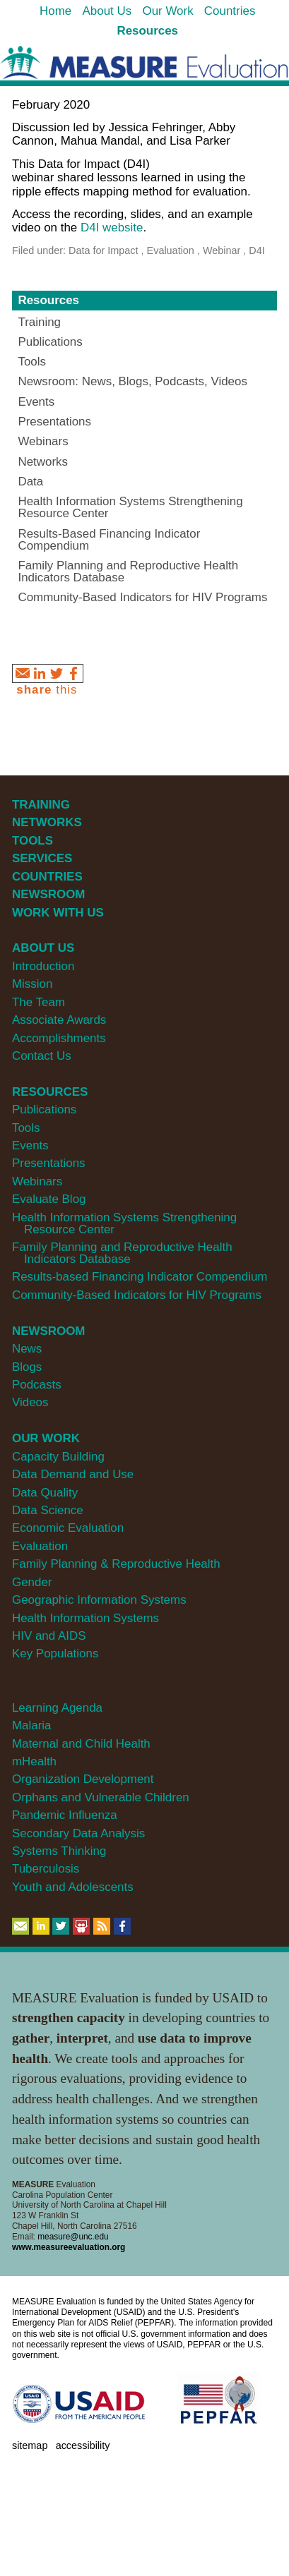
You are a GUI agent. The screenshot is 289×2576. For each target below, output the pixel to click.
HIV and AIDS (49, 1636)
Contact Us (41, 1056)
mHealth (34, 1761)
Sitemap (29, 2445)
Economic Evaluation (68, 1528)
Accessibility (83, 2445)
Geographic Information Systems (99, 1600)
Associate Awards (59, 1020)
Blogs (27, 1367)
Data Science (47, 1510)
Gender (32, 1582)
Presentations (48, 1163)
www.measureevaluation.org (68, 2247)
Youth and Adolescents (73, 1887)
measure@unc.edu (72, 2237)
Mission (32, 984)
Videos (30, 1402)
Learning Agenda (57, 1708)
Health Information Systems (85, 1618)
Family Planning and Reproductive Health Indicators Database (122, 1253)
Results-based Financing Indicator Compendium (140, 1276)
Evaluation (40, 1546)
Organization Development (83, 1779)
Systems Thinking (59, 1851)
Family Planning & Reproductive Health (116, 1564)
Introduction (43, 966)
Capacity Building (58, 1456)
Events (30, 1145)
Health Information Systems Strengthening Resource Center (124, 1223)
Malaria (32, 1725)
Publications (44, 1109)
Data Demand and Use (73, 1474)
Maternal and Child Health (81, 1743)
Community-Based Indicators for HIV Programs (136, 1295)
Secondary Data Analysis (78, 1833)
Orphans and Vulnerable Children (100, 1797)
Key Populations (55, 1653)
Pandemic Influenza (64, 1815)
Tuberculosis (45, 1868)
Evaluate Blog (49, 1199)
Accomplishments (59, 1038)
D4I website (112, 227)
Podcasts (36, 1384)
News (27, 1348)
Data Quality (45, 1492)
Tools (26, 1128)
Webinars (37, 1181)
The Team (38, 1002)
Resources (48, 300)
